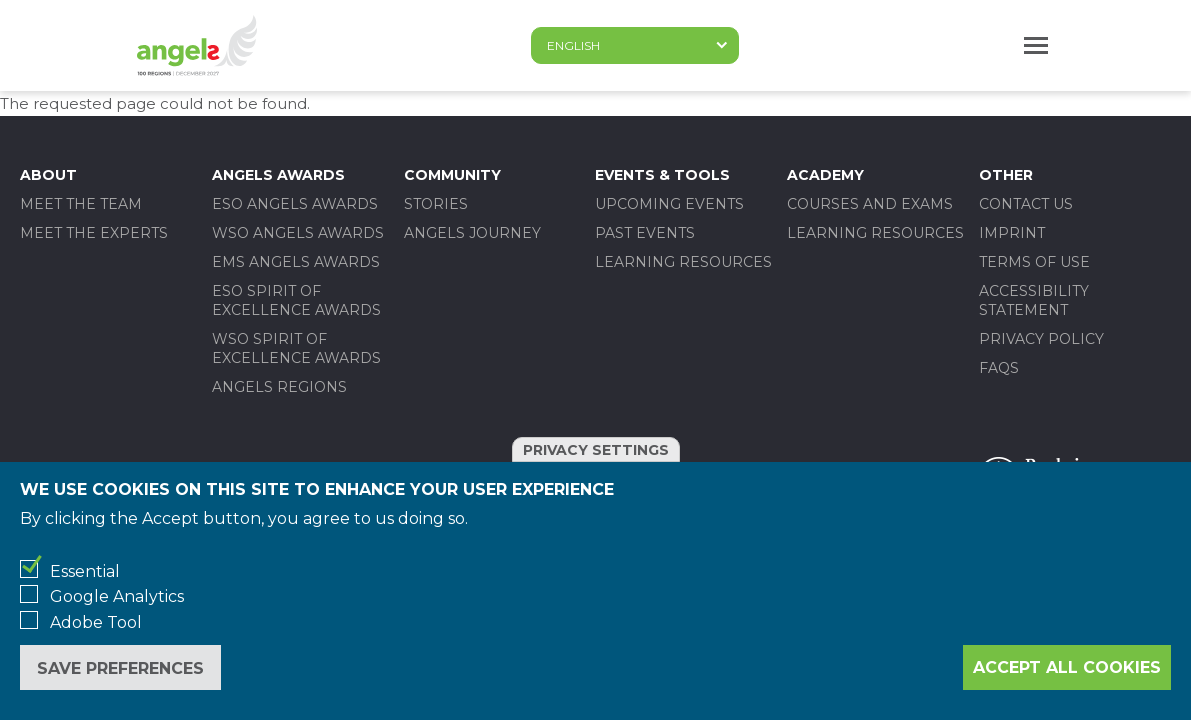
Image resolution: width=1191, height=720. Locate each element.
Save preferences (120, 668)
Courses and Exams (870, 204)
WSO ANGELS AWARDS (298, 233)
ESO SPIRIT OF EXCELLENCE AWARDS (296, 300)
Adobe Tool (96, 622)
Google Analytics (117, 596)
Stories (436, 204)
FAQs (999, 368)
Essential (85, 571)
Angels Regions (279, 387)
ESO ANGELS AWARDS (295, 204)
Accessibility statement (1034, 300)
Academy (825, 175)
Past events (645, 233)
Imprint (1012, 233)
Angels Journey (472, 233)
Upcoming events (669, 204)
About (48, 175)
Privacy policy (1041, 339)
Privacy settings (596, 450)
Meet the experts (94, 233)
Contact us (1026, 204)
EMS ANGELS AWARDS (296, 262)
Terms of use (1034, 262)
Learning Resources (683, 262)
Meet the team (81, 204)
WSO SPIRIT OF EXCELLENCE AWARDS (296, 348)
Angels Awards (278, 175)
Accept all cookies (1067, 667)
